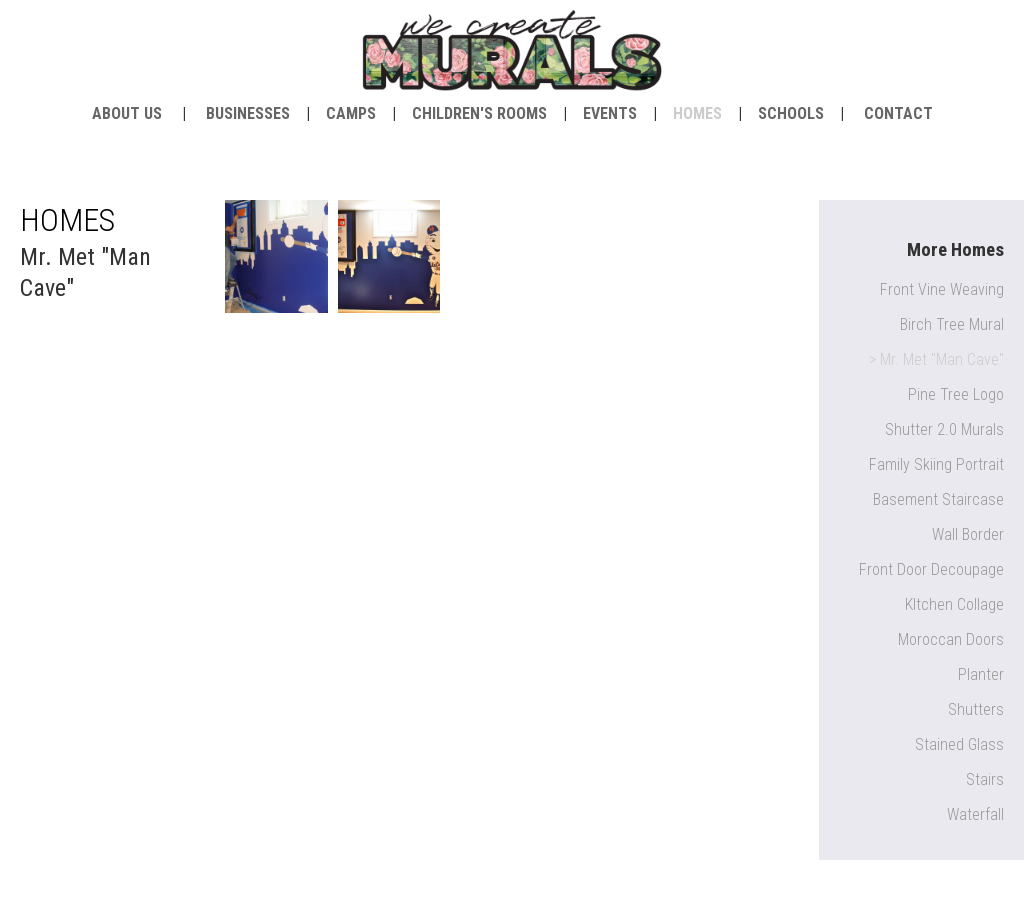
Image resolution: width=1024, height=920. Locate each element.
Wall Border (968, 534)
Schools (791, 113)
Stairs (985, 779)
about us (127, 113)
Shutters (976, 709)
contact (898, 113)
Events (610, 113)
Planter (981, 674)
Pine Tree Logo (956, 394)
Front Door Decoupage (931, 569)
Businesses (248, 113)
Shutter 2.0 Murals (944, 429)
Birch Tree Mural (952, 324)
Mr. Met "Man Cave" (942, 359)
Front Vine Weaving (942, 289)
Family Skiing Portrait (936, 464)
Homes (697, 113)
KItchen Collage (954, 604)
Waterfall (975, 814)
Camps (351, 113)
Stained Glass (959, 744)
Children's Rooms (479, 113)
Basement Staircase (938, 499)
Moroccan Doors (951, 639)
